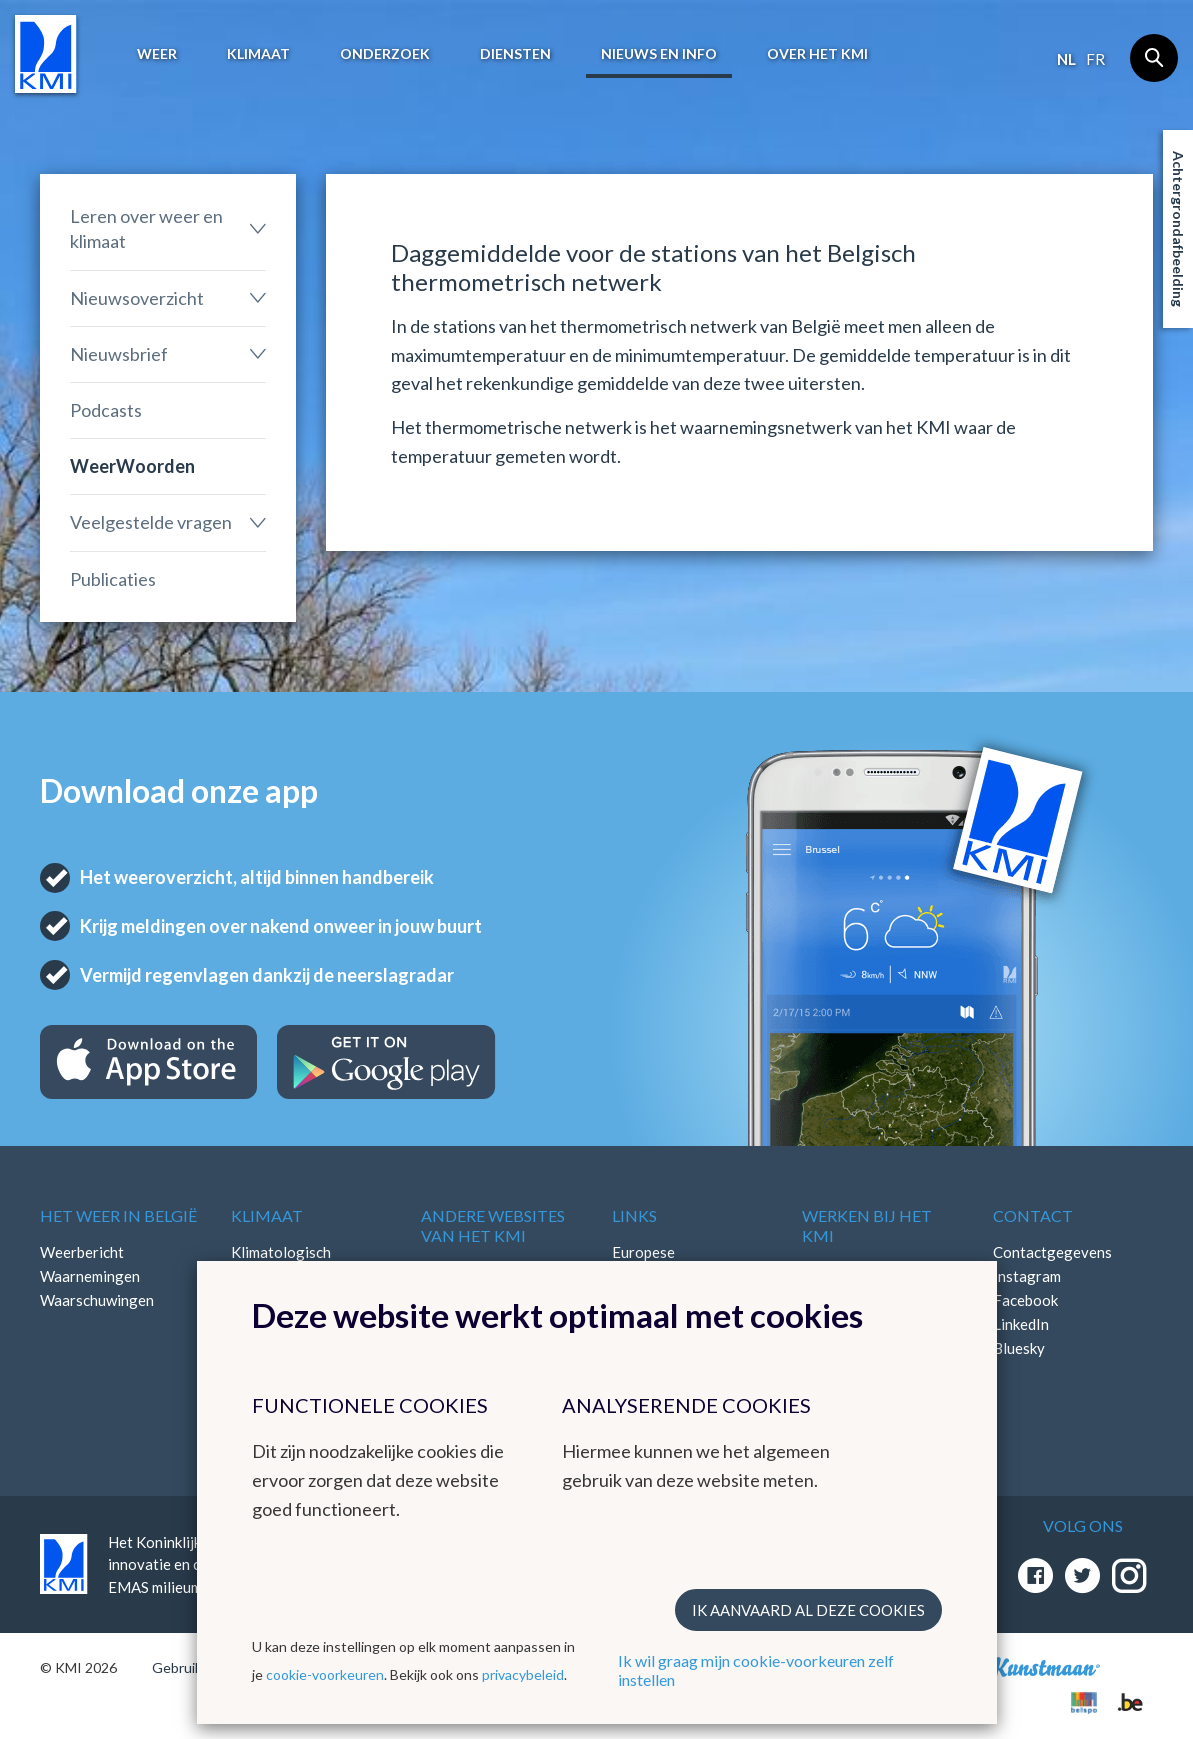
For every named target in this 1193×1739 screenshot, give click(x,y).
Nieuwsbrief (119, 354)
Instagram (1027, 1276)
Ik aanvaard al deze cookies (808, 1610)
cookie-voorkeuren (325, 1674)
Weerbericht (82, 1252)
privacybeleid (523, 1674)
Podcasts (106, 410)
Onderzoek (385, 53)
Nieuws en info (659, 53)
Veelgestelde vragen (151, 522)
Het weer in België (118, 1215)
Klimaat (258, 53)
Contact (1033, 1215)
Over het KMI (817, 53)
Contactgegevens (1052, 1252)
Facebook (1025, 1300)
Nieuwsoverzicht (137, 298)
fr (1095, 59)
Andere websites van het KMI (493, 1225)
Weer (157, 53)
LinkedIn (1021, 1324)
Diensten (515, 53)
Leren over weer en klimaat (146, 228)
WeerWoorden (132, 466)
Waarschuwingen (97, 1300)
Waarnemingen (90, 1276)
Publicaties (113, 579)
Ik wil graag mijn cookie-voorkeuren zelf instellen (756, 1670)
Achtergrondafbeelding (1178, 229)
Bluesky (1019, 1348)
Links (634, 1215)
